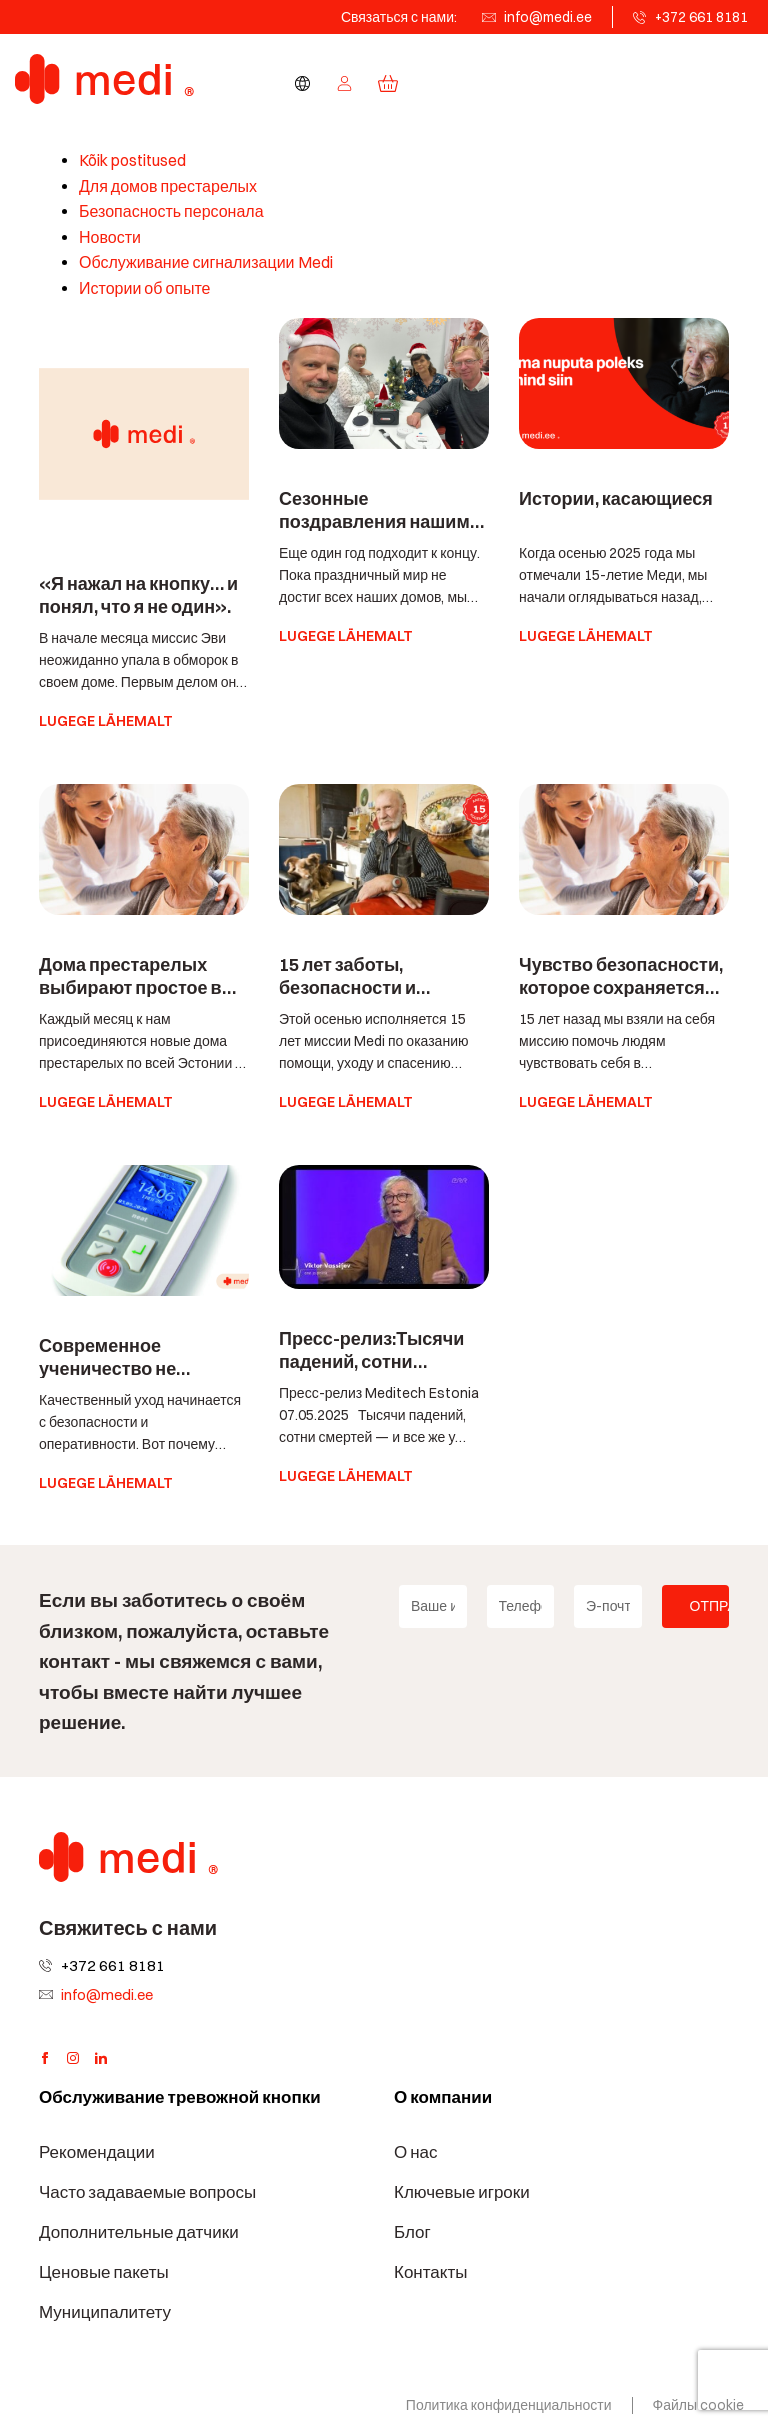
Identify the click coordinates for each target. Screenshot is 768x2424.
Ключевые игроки (462, 2192)
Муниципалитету (105, 2312)
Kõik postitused (132, 160)
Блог (412, 2232)
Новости (110, 237)
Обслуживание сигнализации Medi (206, 262)
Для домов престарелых (168, 186)
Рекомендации (97, 2152)
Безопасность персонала (171, 211)
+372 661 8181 (701, 17)
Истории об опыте (145, 288)
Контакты (430, 2272)
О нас (416, 2152)
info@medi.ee (548, 17)
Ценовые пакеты (104, 2272)
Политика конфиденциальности (509, 2405)
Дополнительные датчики (139, 2232)
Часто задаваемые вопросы (147, 2192)
